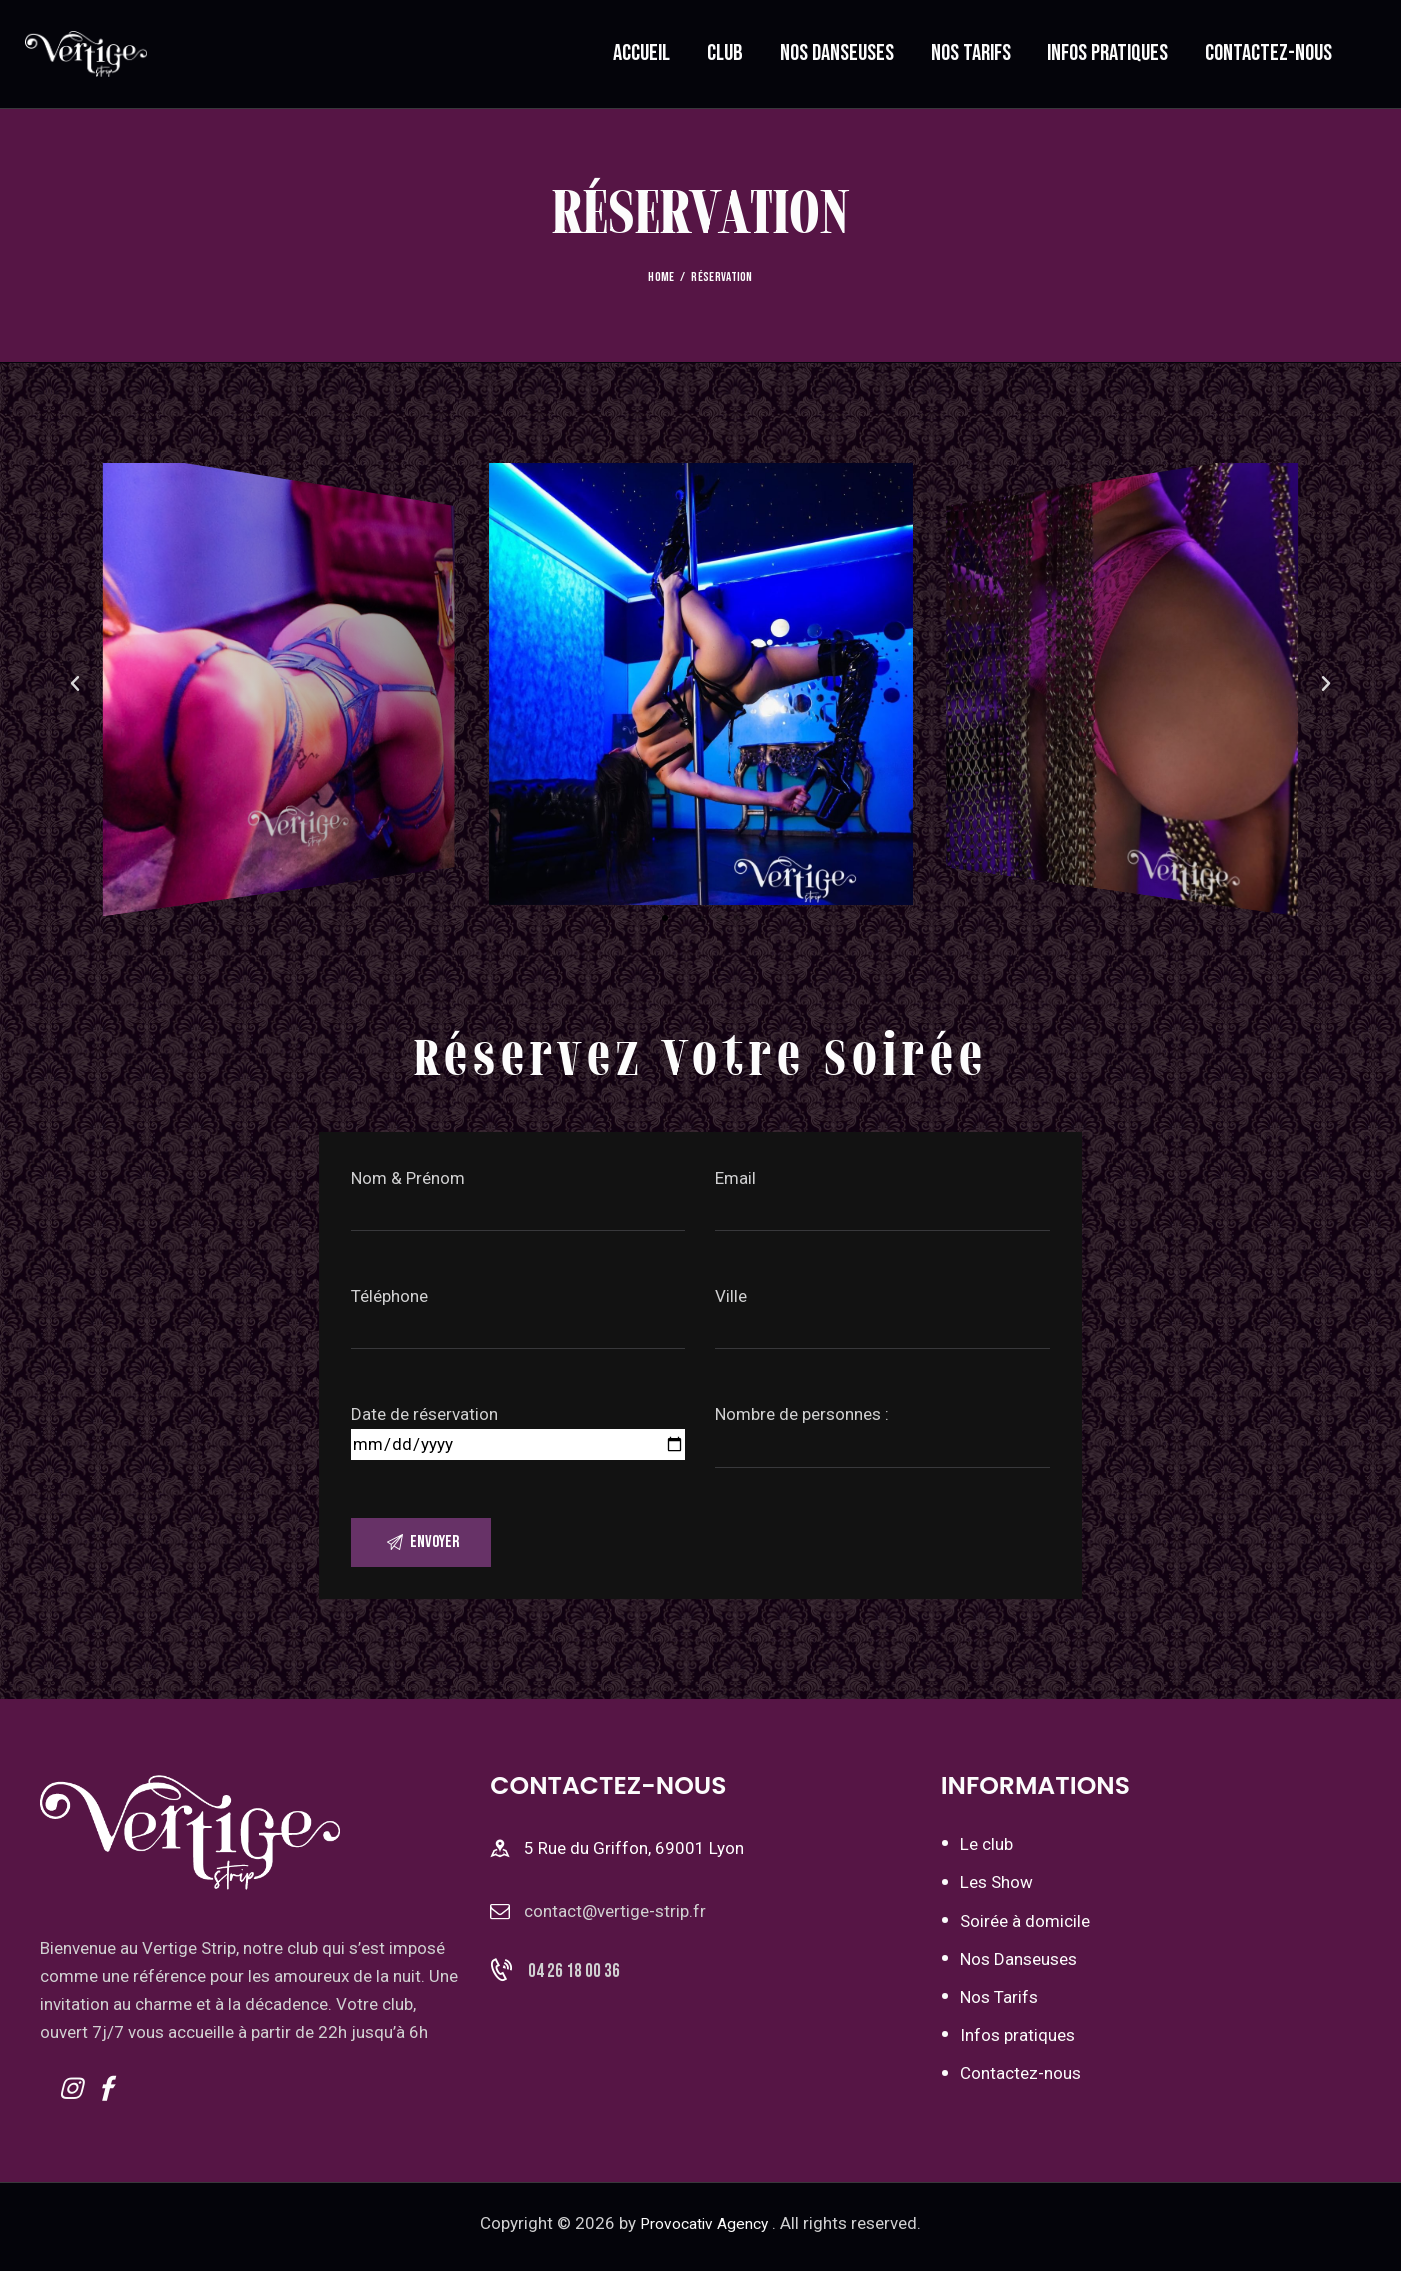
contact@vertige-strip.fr (615, 1918)
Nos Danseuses (1018, 1965)
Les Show (996, 1889)
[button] (665, 918)
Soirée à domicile (1025, 1927)
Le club (986, 1851)
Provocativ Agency (704, 2230)
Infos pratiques (1017, 2042)
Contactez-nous (1020, 2080)
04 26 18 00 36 (574, 1985)
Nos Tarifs (999, 2004)
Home (661, 277)
